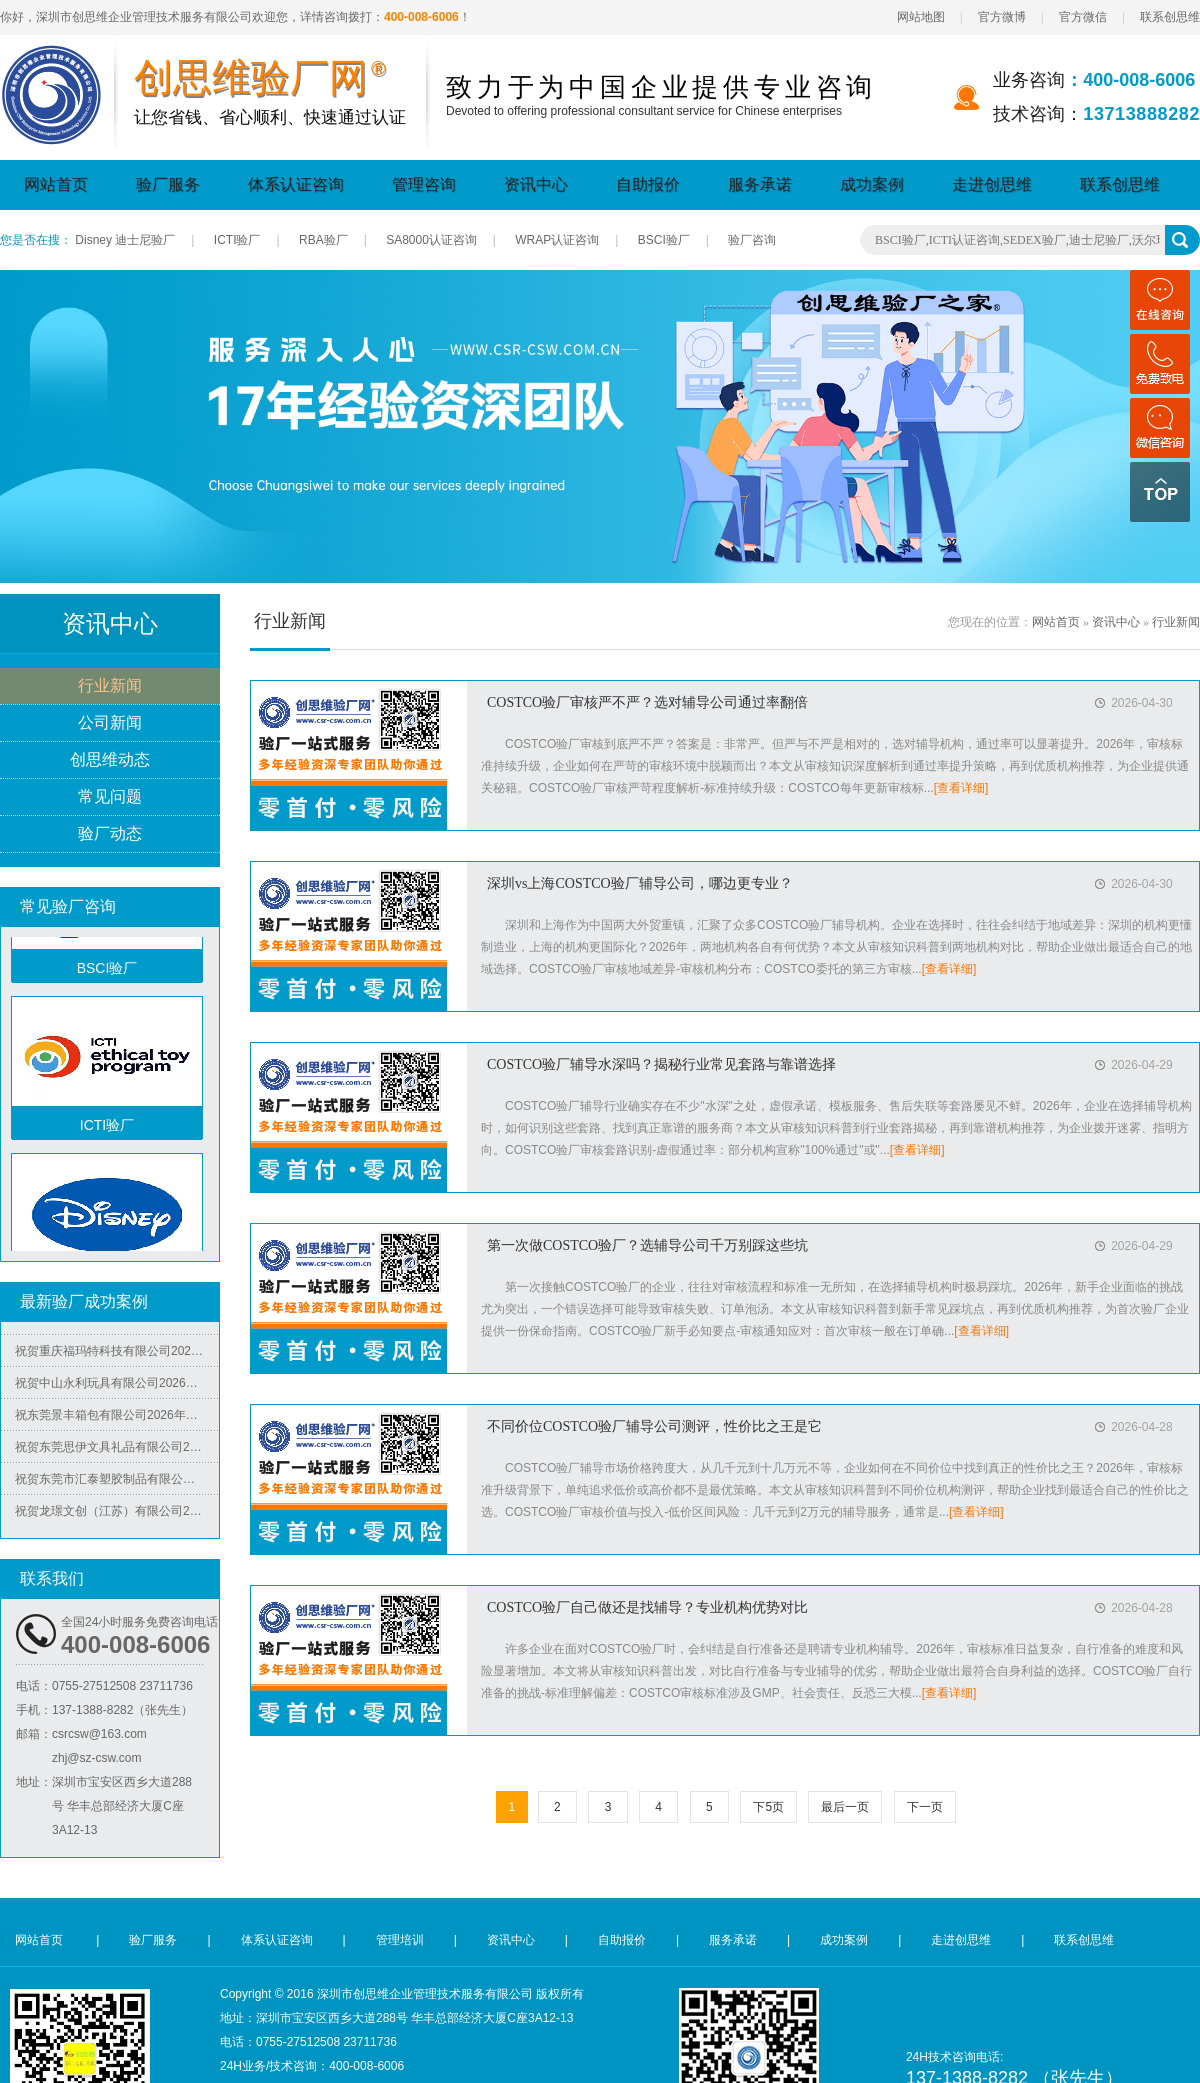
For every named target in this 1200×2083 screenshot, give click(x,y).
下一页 (925, 1807)
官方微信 (1083, 17)
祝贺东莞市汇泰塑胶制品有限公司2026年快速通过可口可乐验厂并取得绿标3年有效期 (117, 1484)
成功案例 (872, 184)
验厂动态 (110, 834)
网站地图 (921, 17)
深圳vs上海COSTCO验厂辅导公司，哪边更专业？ (640, 883)
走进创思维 (992, 184)
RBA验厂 (323, 240)
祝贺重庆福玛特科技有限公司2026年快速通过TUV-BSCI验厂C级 (117, 1356)
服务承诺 (760, 184)
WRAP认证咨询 (557, 240)
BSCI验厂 (664, 240)
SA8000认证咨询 (431, 240)
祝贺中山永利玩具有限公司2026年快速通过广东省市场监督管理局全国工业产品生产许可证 (117, 1388)
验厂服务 (168, 184)
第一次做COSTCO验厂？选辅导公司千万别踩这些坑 (647, 1245)
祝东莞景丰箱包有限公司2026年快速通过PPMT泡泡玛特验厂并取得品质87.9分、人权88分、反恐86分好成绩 (117, 1420)
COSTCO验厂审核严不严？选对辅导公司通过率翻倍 (647, 702)
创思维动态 (110, 760)
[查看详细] (961, 788)
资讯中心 (536, 184)
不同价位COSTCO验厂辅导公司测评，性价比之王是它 (654, 1426)
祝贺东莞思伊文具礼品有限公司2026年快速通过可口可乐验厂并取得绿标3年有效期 (117, 1452)
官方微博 (1002, 17)
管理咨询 (424, 184)
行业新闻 (110, 686)
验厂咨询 (752, 240)
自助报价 (648, 184)
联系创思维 (1170, 17)
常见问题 (110, 797)
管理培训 (400, 1940)
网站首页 (56, 184)
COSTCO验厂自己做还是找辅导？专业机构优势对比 (647, 1607)
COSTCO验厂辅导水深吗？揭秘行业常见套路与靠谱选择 (661, 1064)
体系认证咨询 (296, 184)
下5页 (768, 1807)
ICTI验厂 (237, 240)
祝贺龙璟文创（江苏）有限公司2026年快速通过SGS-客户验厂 (117, 1516)
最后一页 (845, 1807)
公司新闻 (110, 723)
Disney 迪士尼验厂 (125, 240)
